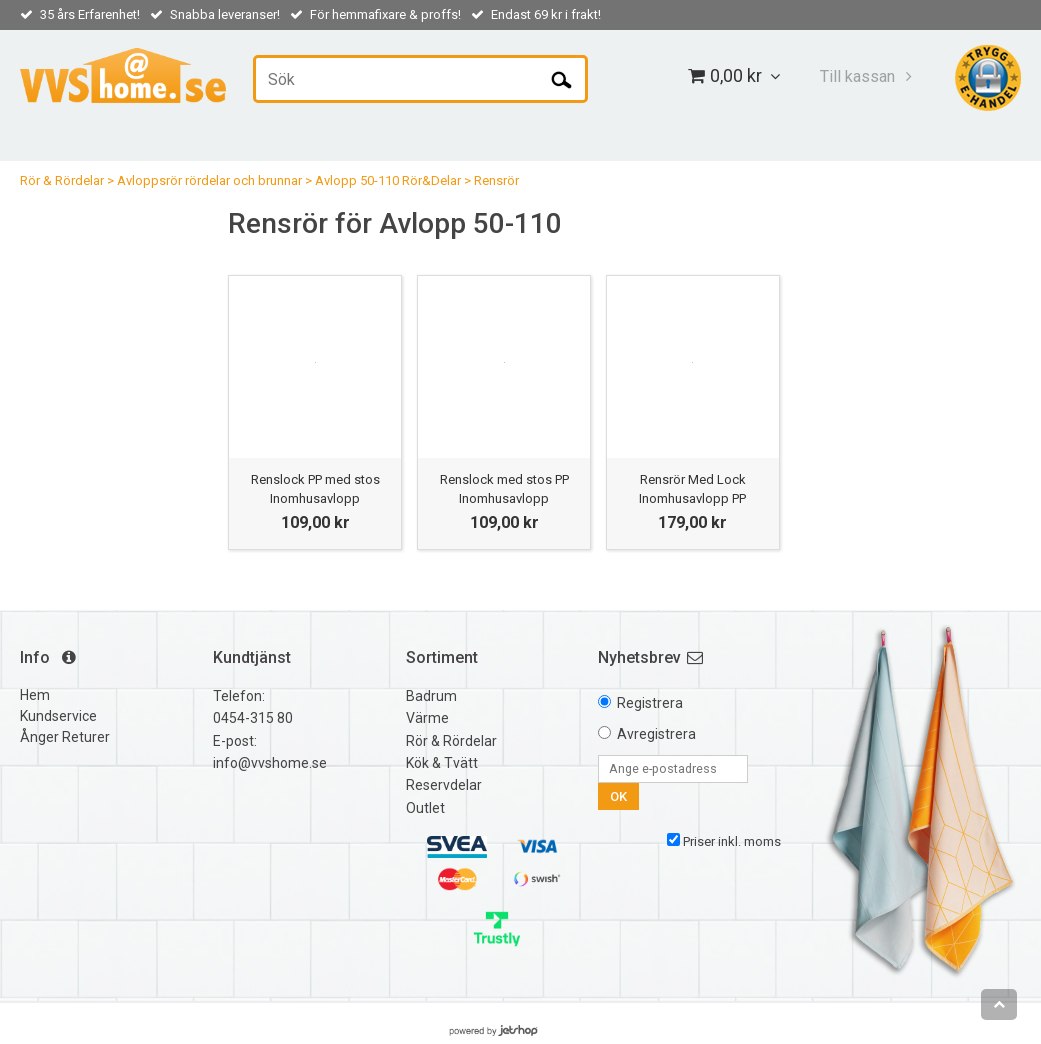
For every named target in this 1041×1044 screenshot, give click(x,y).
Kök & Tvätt (442, 763)
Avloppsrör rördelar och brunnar (209, 180)
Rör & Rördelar (62, 180)
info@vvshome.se (270, 763)
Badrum (431, 696)
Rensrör (496, 180)
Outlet (425, 808)
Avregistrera (656, 734)
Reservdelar (444, 785)
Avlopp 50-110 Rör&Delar (388, 180)
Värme (427, 718)
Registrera (650, 703)
